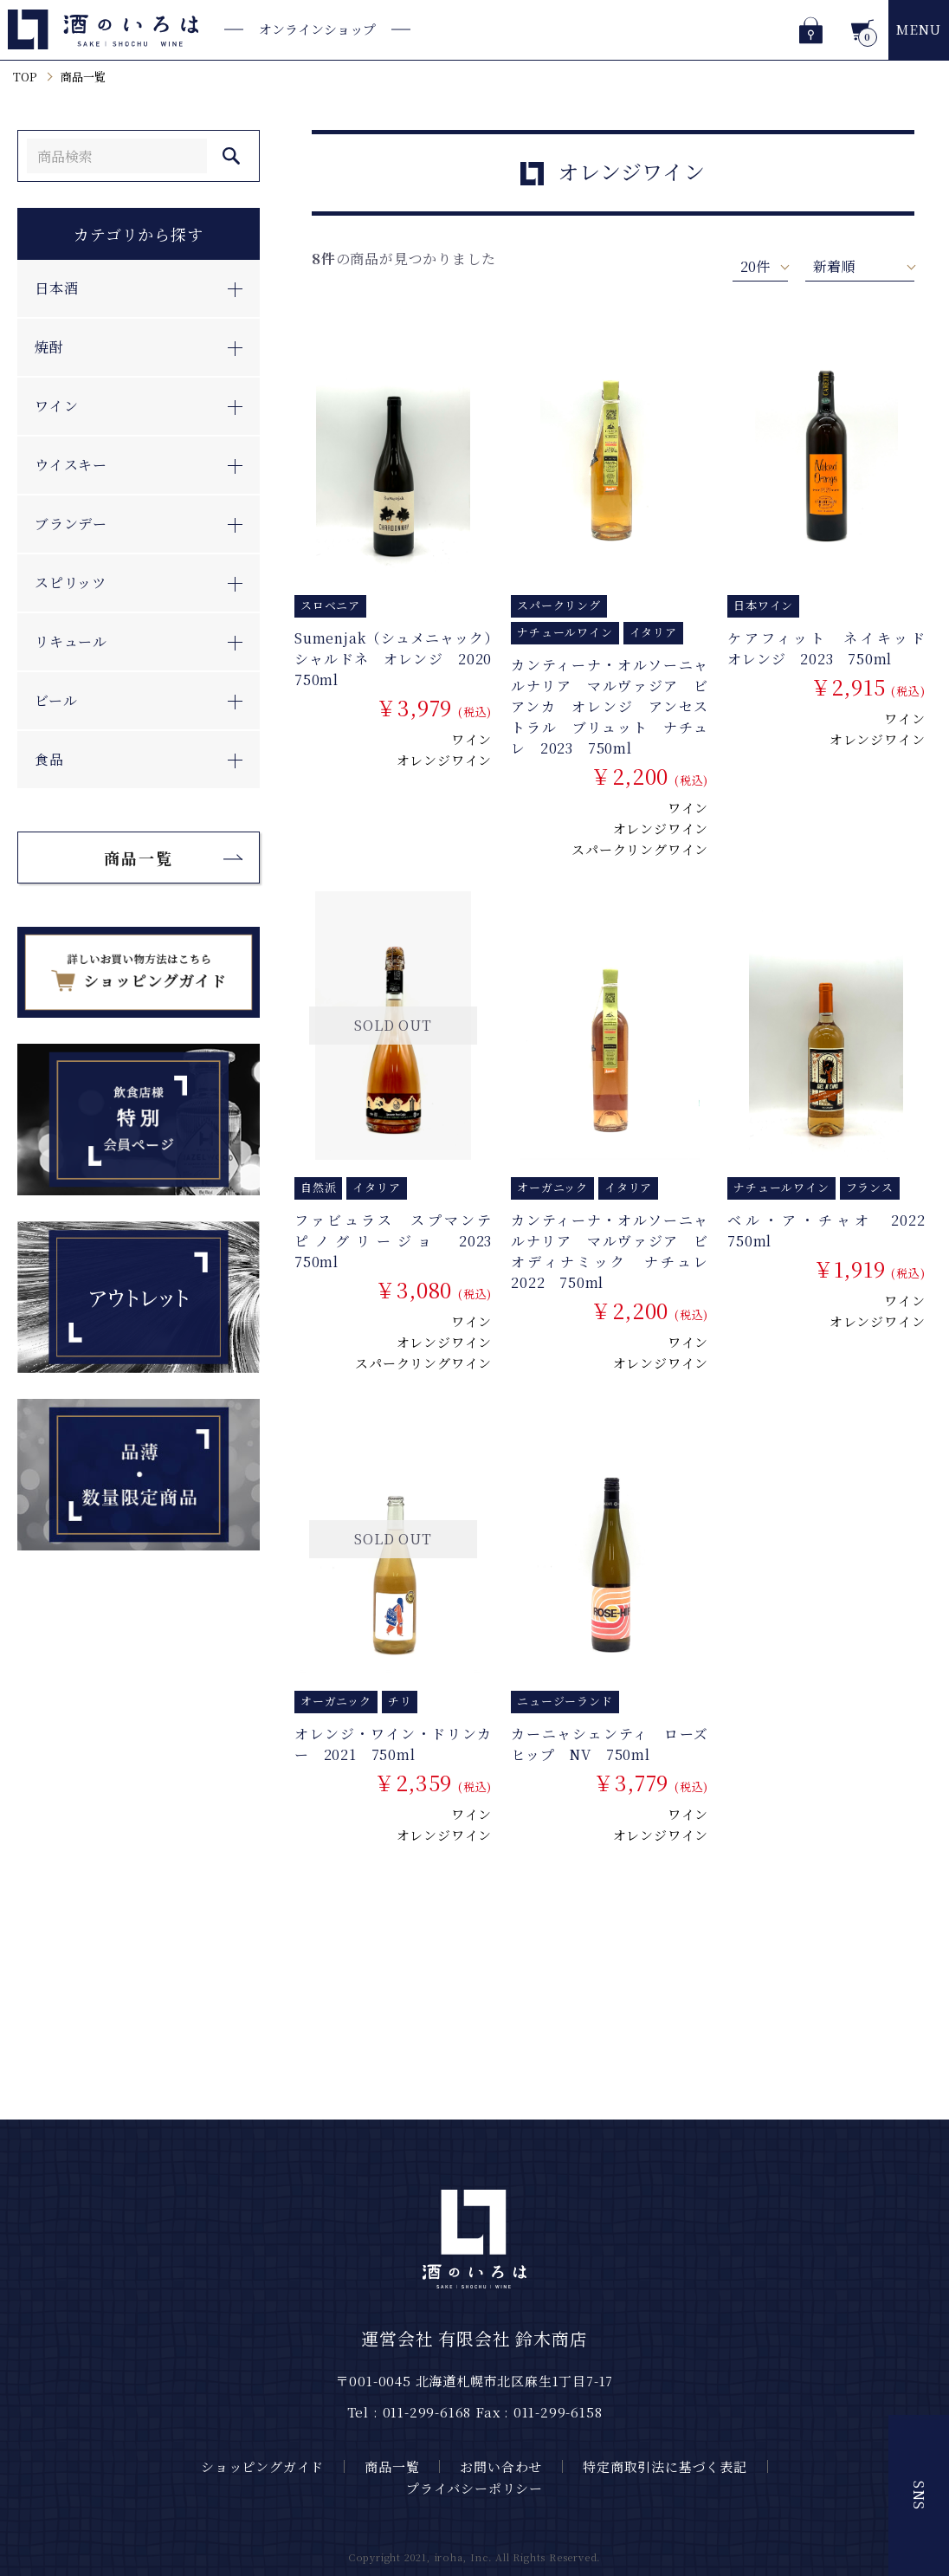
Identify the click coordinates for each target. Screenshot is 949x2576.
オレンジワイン (445, 760)
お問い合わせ (501, 2466)
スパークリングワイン (639, 849)
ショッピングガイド (262, 2466)
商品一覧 (83, 76)
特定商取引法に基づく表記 (665, 2466)
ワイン (471, 739)
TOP (24, 76)
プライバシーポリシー (474, 2488)
